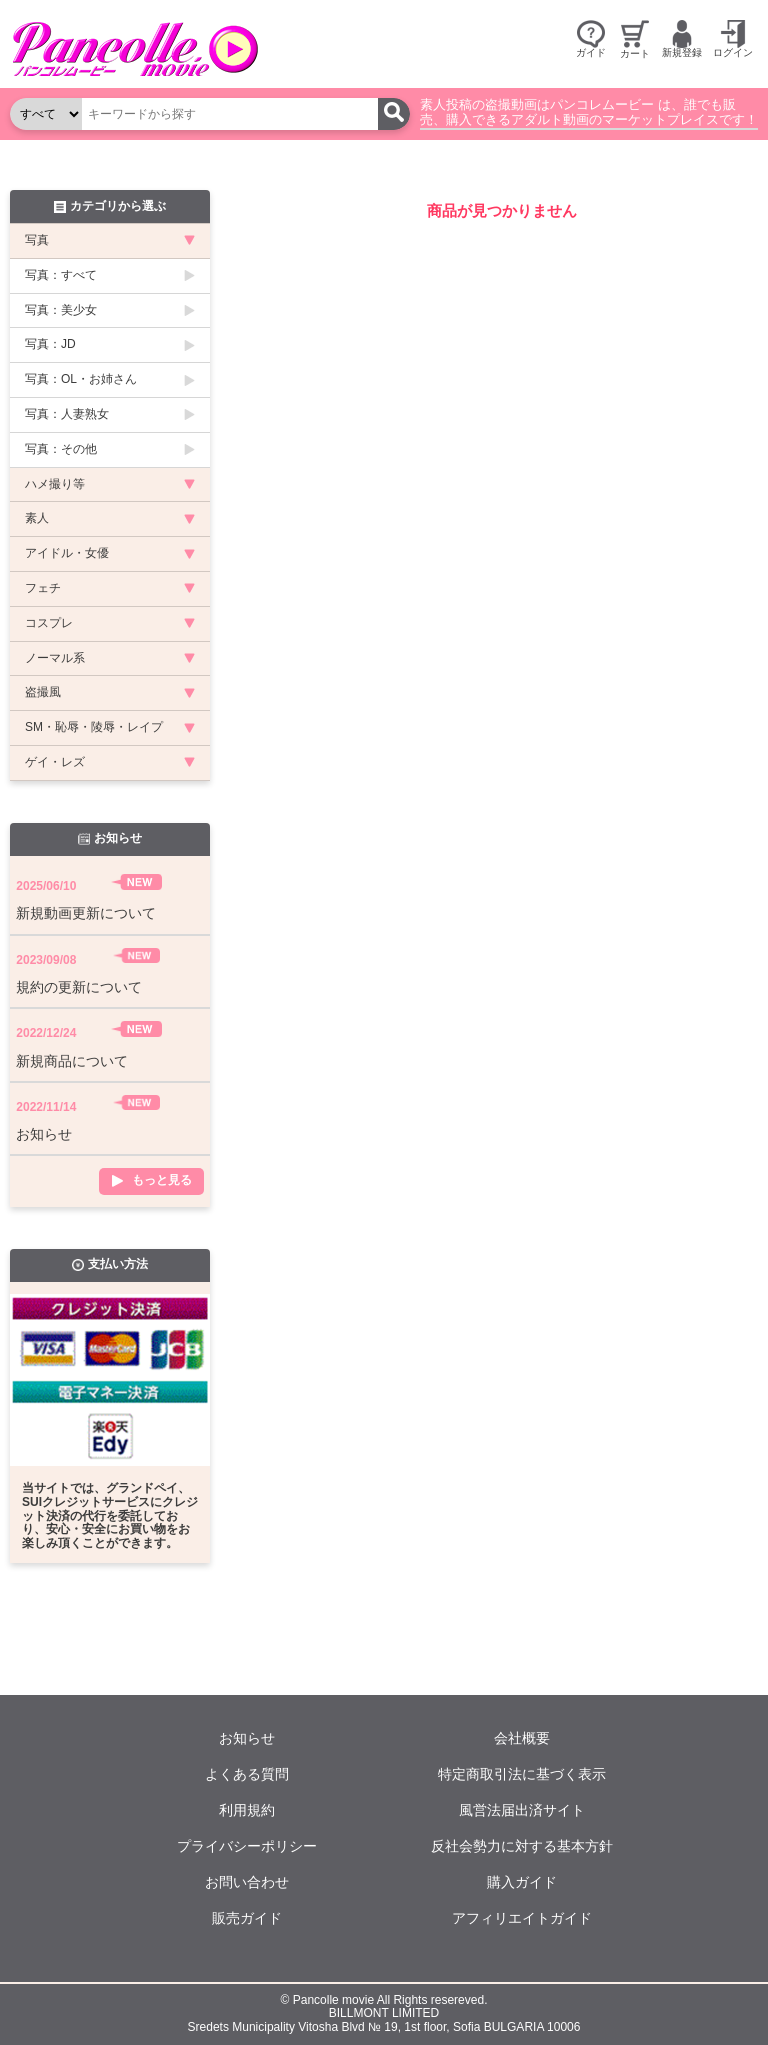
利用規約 (247, 1810)
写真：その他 (61, 449)
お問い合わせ (247, 1882)
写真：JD (50, 344)
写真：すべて (61, 275)
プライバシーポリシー (247, 1846)
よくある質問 (247, 1774)
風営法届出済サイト (522, 1810)
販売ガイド (247, 1918)
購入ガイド (522, 1882)
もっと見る (162, 1181)
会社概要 (522, 1738)
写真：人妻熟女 (67, 414)
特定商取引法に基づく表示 (522, 1774)
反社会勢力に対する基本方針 (522, 1846)
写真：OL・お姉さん (81, 379)
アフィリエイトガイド (522, 1918)
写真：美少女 (61, 310)
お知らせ (247, 1738)
